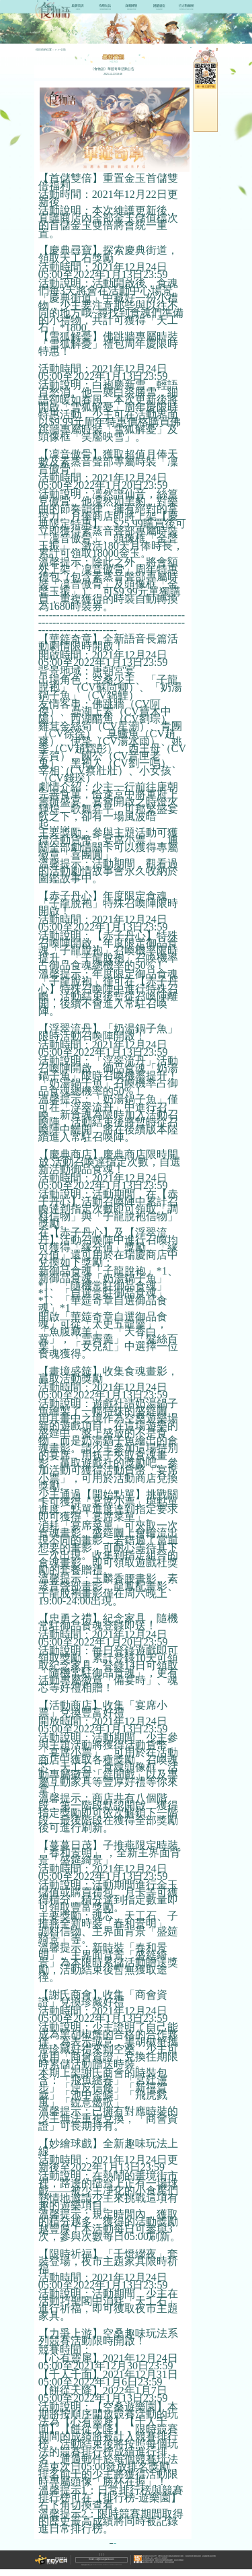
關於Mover (83, 2562)
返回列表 (95, 2545)
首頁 (57, 49)
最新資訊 (67, 49)
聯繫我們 (96, 2562)
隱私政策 (120, 2562)
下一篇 (134, 2545)
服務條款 (108, 2562)
